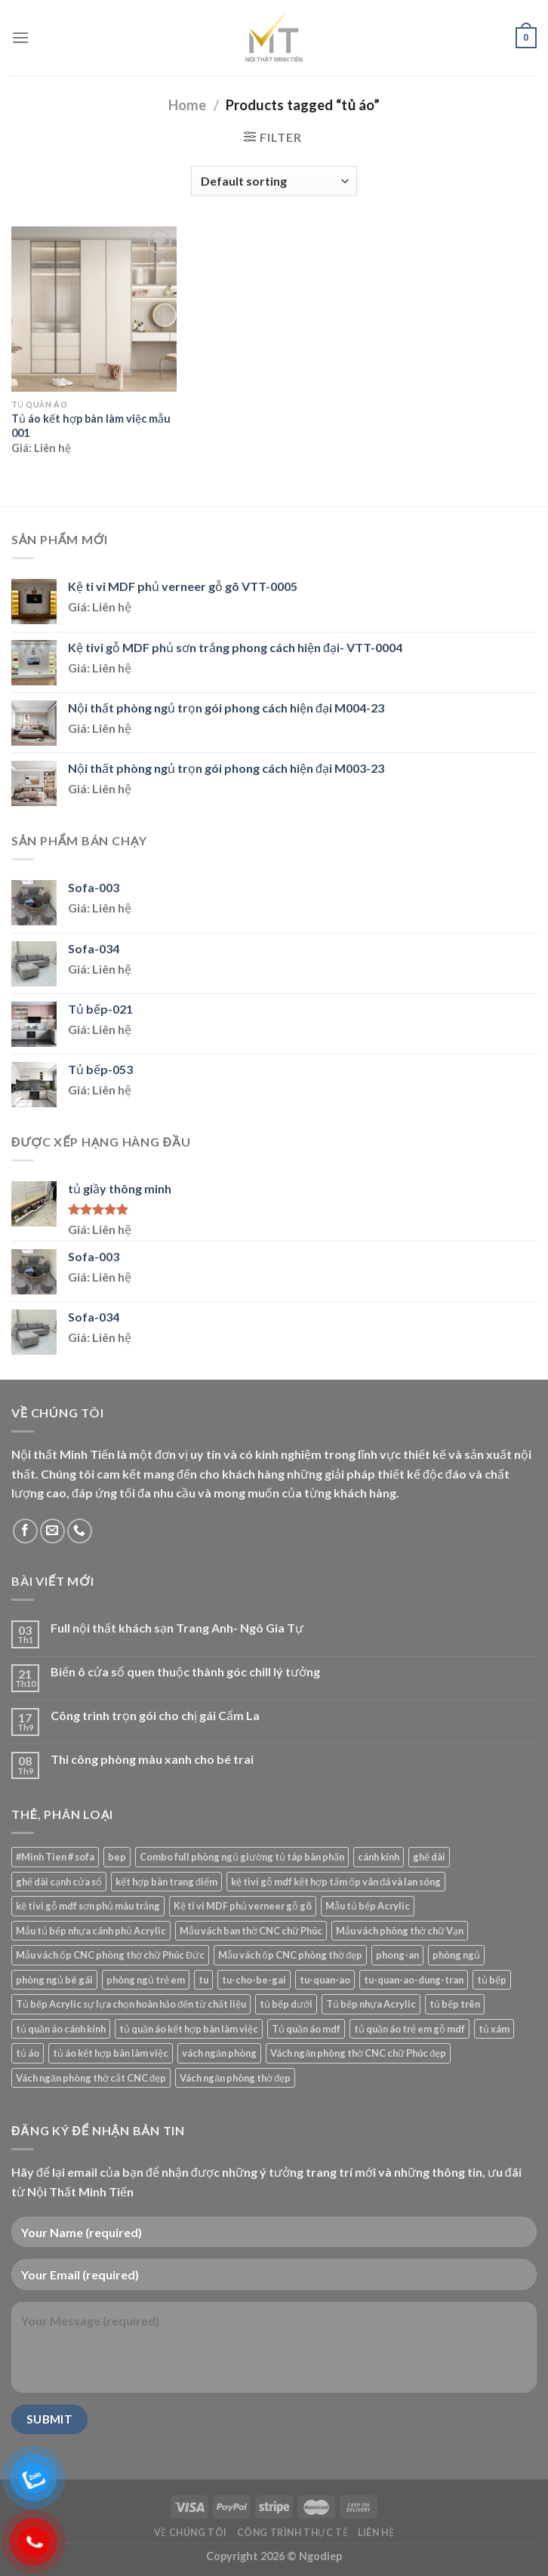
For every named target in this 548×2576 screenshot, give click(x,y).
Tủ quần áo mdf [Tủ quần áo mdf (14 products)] (306, 2029)
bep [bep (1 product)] (117, 1857)
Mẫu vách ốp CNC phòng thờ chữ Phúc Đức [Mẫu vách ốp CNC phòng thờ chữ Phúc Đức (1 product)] (110, 1955)
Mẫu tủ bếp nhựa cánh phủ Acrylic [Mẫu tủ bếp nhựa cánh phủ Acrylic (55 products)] (91, 1931)
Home (187, 105)
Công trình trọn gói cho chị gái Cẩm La (155, 1715)
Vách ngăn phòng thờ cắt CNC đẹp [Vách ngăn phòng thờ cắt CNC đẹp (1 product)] (91, 2078)
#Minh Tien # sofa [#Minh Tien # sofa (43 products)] (55, 1857)
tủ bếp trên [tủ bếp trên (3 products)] (454, 2004)
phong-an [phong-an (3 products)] (397, 1955)
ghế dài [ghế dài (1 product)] (429, 1857)
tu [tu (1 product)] (203, 1980)
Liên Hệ (376, 2532)
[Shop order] (274, 181)
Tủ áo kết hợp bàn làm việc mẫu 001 (91, 425)
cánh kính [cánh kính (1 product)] (378, 1857)
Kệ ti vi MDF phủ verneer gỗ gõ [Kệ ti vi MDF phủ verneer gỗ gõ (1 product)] (243, 1906)
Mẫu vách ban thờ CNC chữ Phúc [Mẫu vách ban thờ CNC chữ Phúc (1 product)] (251, 1931)
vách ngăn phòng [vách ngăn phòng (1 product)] (219, 2053)
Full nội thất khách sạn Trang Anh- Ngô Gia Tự (177, 1627)
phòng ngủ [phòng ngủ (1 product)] (456, 1955)
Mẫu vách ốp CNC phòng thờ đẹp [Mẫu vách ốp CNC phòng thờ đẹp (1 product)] (290, 1955)
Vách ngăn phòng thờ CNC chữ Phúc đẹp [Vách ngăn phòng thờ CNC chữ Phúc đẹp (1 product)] (358, 2053)
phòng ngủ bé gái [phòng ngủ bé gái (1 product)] (54, 1980)
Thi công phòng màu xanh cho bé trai (152, 1759)
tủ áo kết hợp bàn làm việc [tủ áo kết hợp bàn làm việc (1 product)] (110, 2053)
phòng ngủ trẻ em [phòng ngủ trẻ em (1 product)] (145, 1980)
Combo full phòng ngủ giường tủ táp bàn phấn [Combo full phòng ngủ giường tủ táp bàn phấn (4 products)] (242, 1857)
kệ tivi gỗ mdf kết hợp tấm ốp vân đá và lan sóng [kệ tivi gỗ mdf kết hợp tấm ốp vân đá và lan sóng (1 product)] (336, 1882)
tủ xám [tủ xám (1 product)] (494, 2029)
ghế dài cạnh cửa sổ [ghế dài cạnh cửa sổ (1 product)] (59, 1882)
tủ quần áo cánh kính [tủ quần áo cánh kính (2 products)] (61, 2029)
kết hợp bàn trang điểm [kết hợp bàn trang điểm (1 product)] (166, 1882)
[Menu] (20, 37)
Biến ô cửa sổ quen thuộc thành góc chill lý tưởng (185, 1671)
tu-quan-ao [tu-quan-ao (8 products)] (325, 1980)
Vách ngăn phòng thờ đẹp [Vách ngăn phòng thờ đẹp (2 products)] (235, 2078)
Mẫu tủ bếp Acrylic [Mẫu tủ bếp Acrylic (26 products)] (367, 1906)
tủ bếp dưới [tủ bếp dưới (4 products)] (286, 2004)
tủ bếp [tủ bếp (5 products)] (491, 1980)
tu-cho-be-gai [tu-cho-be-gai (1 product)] (254, 1980)
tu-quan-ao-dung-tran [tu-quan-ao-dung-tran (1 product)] (413, 1980)
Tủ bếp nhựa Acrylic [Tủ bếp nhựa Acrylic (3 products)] (371, 2004)
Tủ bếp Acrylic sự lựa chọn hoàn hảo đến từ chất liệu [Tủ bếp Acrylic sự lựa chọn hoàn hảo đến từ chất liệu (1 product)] (131, 2004)
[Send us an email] (52, 1531)
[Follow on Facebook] (25, 1531)
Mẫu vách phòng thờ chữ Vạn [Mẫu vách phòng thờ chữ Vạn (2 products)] (399, 1931)
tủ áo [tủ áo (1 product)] (27, 2053)
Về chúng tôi (190, 2532)
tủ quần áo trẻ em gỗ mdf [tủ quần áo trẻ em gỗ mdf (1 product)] (409, 2029)
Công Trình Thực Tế (293, 2532)
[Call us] (79, 1531)
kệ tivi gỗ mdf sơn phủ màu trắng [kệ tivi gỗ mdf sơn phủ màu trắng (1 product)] (88, 1906)
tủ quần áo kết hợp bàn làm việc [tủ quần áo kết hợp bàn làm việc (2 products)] (188, 2029)
